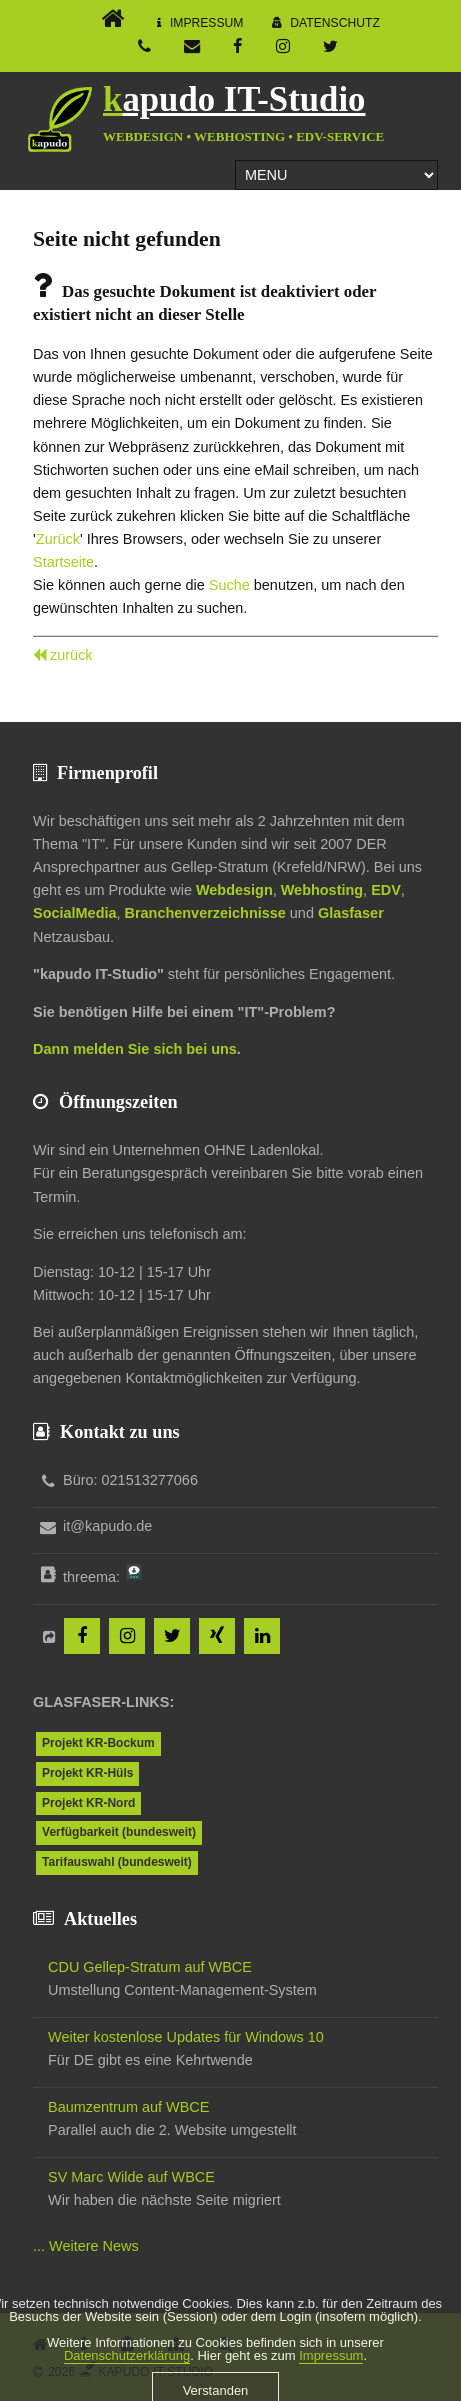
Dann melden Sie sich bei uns (135, 1049)
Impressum (207, 23)
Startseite (63, 562)
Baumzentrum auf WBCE (128, 2107)
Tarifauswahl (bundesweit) (117, 1862)
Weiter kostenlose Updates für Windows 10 (186, 2037)
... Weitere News (86, 2246)
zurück (71, 655)
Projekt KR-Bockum (98, 1743)
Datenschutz (335, 23)
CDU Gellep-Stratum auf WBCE (150, 1967)
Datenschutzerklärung (127, 2378)
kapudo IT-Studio (234, 99)
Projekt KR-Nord (88, 1803)
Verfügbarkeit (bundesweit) (119, 1832)
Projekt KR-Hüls (87, 1773)
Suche (229, 585)
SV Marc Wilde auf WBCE (131, 2177)
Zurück (58, 539)
